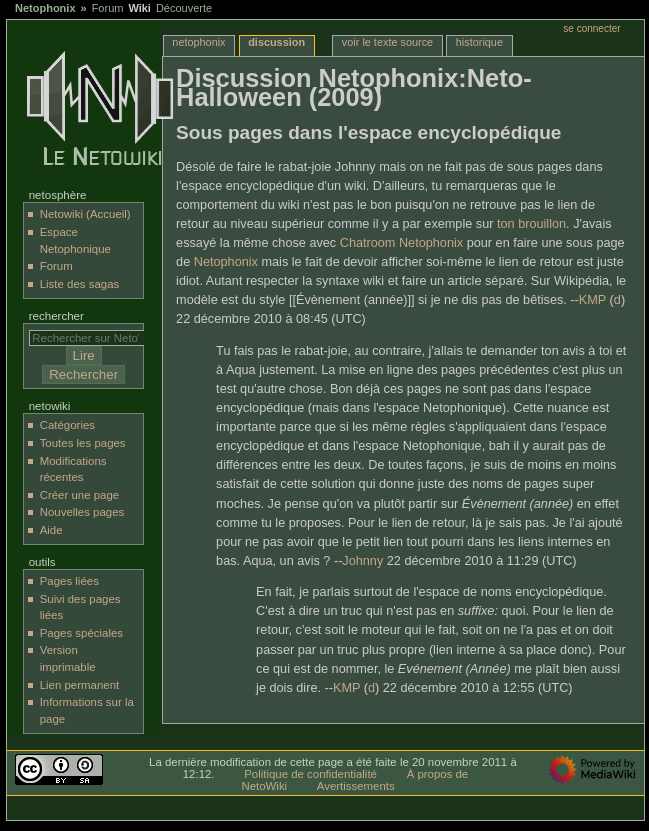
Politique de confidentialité (310, 774)
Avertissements (356, 786)
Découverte (184, 8)
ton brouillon (531, 224)
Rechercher (56, 316)
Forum (108, 8)
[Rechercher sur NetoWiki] (91, 338)
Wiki (139, 8)
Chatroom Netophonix (401, 243)
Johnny (362, 561)
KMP (592, 300)
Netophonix (45, 8)
